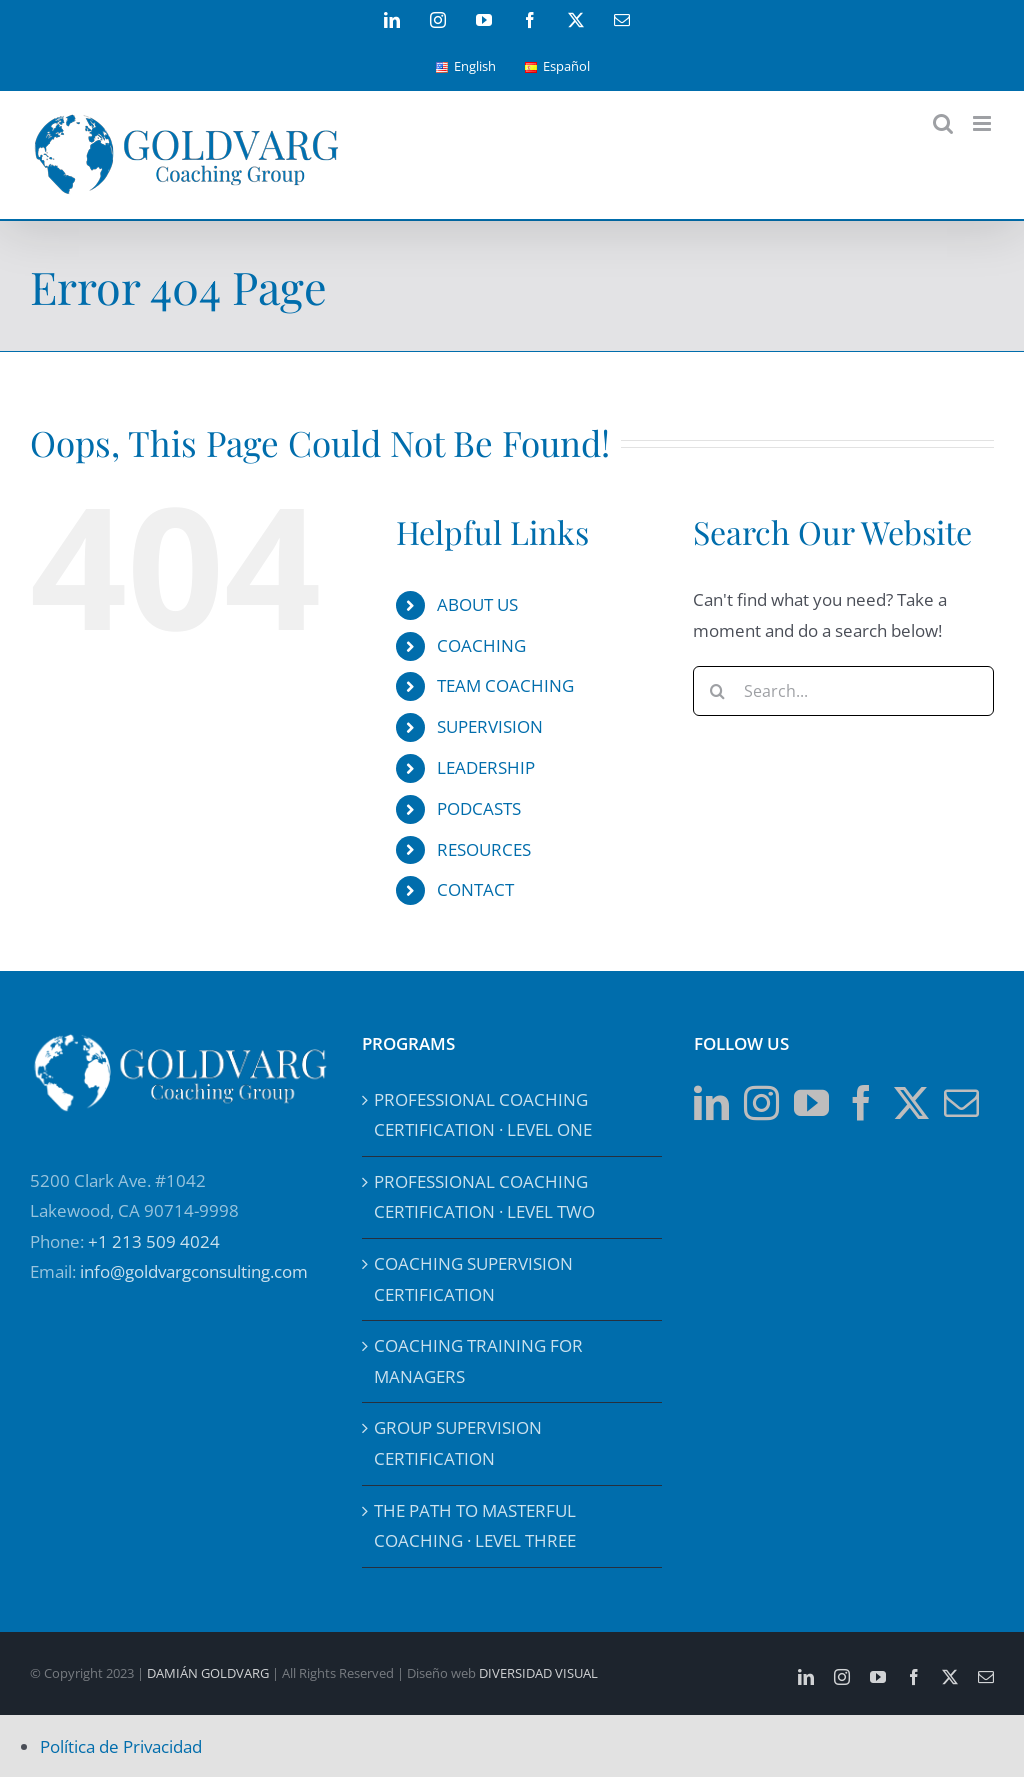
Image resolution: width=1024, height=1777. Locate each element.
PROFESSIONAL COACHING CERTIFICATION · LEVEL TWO (484, 1197)
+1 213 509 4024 (154, 1241)
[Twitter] (911, 1102)
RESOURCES (484, 849)
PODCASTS (479, 808)
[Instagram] (761, 1102)
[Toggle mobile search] (943, 123)
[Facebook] (861, 1102)
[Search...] (843, 691)
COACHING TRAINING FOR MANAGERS (478, 1361)
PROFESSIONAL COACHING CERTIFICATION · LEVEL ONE (483, 1115)
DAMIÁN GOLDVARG (208, 1673)
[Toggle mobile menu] (983, 123)
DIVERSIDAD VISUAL (538, 1673)
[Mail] (961, 1102)
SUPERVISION (490, 726)
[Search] (718, 691)
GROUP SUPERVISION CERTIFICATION (458, 1443)
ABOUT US (477, 604)
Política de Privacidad (121, 1746)
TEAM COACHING (505, 685)
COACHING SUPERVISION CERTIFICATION (473, 1279)
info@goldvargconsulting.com (194, 1271)
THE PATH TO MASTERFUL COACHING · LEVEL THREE (475, 1526)
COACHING (481, 645)
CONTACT (475, 889)
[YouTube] (811, 1102)
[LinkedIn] (711, 1102)
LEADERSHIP (486, 767)
